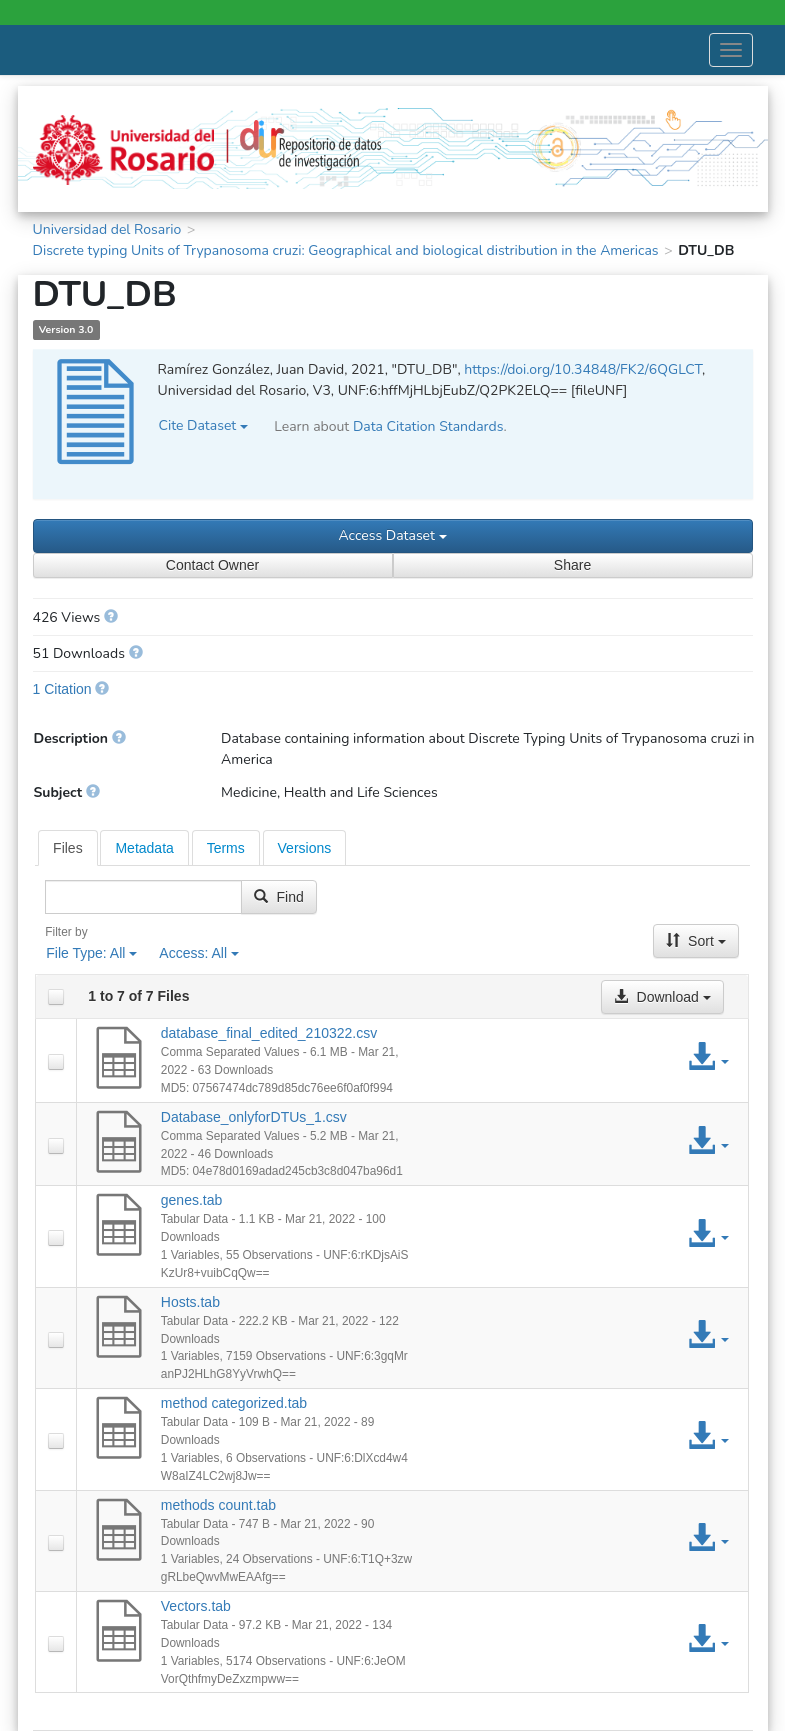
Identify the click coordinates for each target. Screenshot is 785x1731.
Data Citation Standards (428, 426)
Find (278, 897)
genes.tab (192, 1200)
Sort (696, 941)
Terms (226, 848)
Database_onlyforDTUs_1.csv (254, 1117)
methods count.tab (218, 1505)
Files (68, 848)
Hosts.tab (190, 1302)
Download (662, 997)
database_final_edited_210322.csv (269, 1033)
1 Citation (62, 689)
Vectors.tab (196, 1606)
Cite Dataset (203, 425)
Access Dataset (392, 535)
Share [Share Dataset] (572, 565)
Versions (305, 848)
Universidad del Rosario (107, 229)
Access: (199, 953)
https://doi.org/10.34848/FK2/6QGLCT (583, 369)
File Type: (91, 953)
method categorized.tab (234, 1403)
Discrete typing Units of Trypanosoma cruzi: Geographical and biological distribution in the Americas (346, 250)
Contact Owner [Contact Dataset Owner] (212, 565)
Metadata (144, 848)
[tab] (68, 848)
